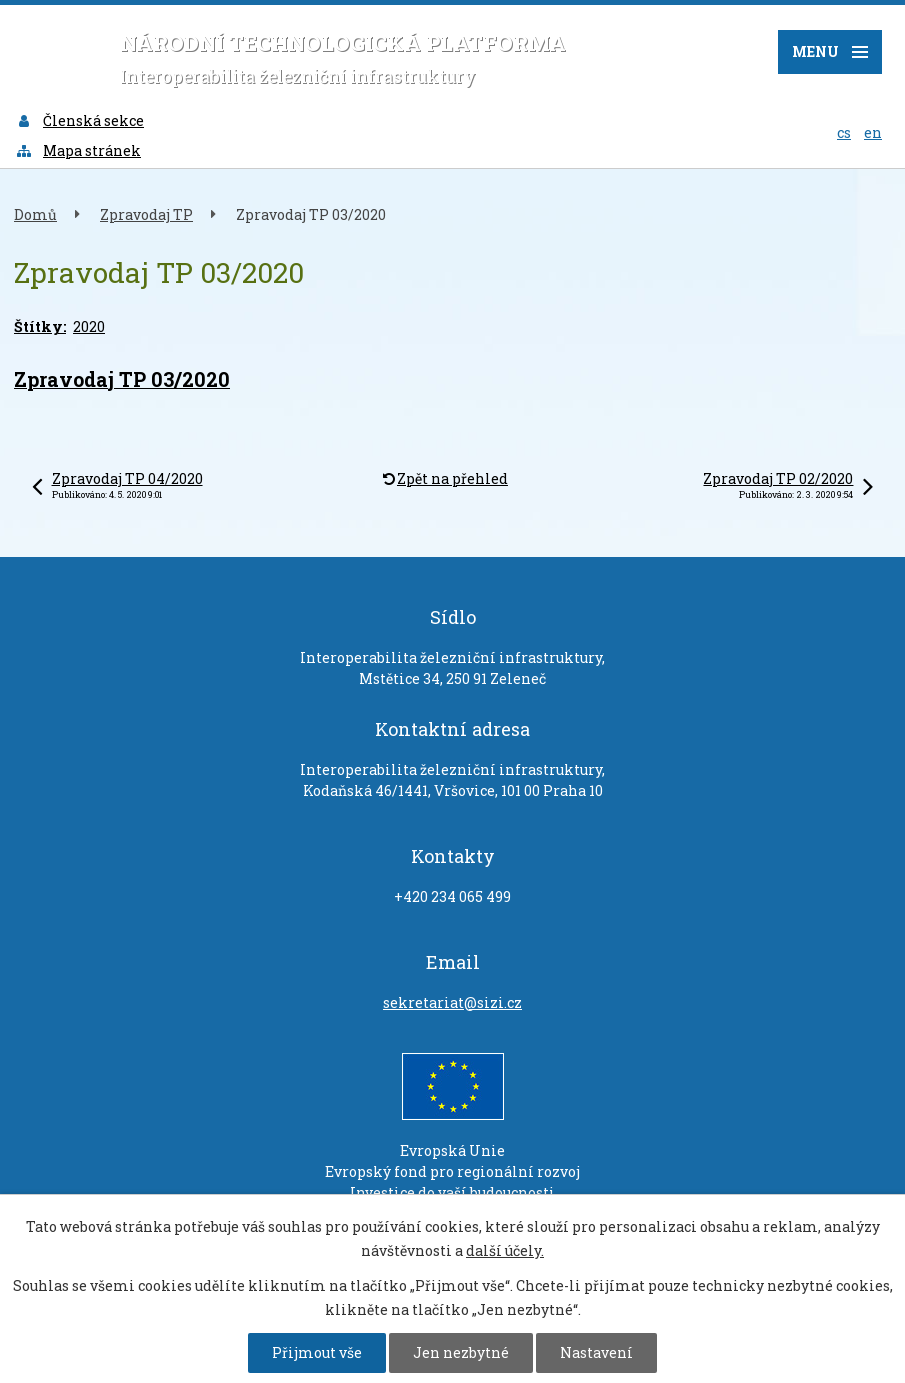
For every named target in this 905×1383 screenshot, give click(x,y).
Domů (35, 214)
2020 (89, 326)
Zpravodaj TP (146, 214)
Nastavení (596, 1352)
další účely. (505, 1250)
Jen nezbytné (461, 1352)
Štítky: (40, 326)
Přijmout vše (317, 1352)
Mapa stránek (78, 150)
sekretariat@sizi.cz (452, 1002)
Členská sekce (79, 120)
